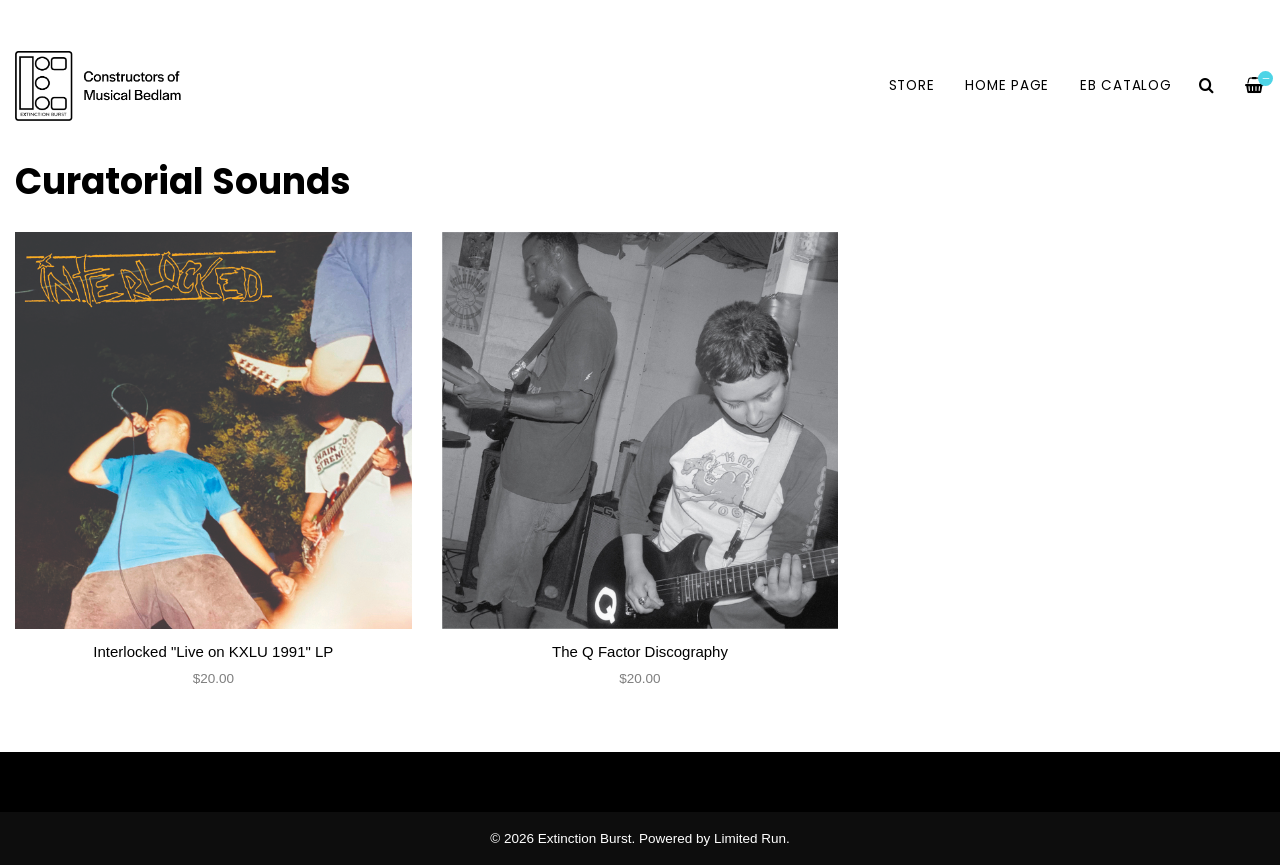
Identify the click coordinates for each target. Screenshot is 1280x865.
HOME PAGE (1007, 85)
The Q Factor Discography (640, 651)
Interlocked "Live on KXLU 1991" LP (213, 651)
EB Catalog (1126, 85)
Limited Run (750, 838)
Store (912, 85)
